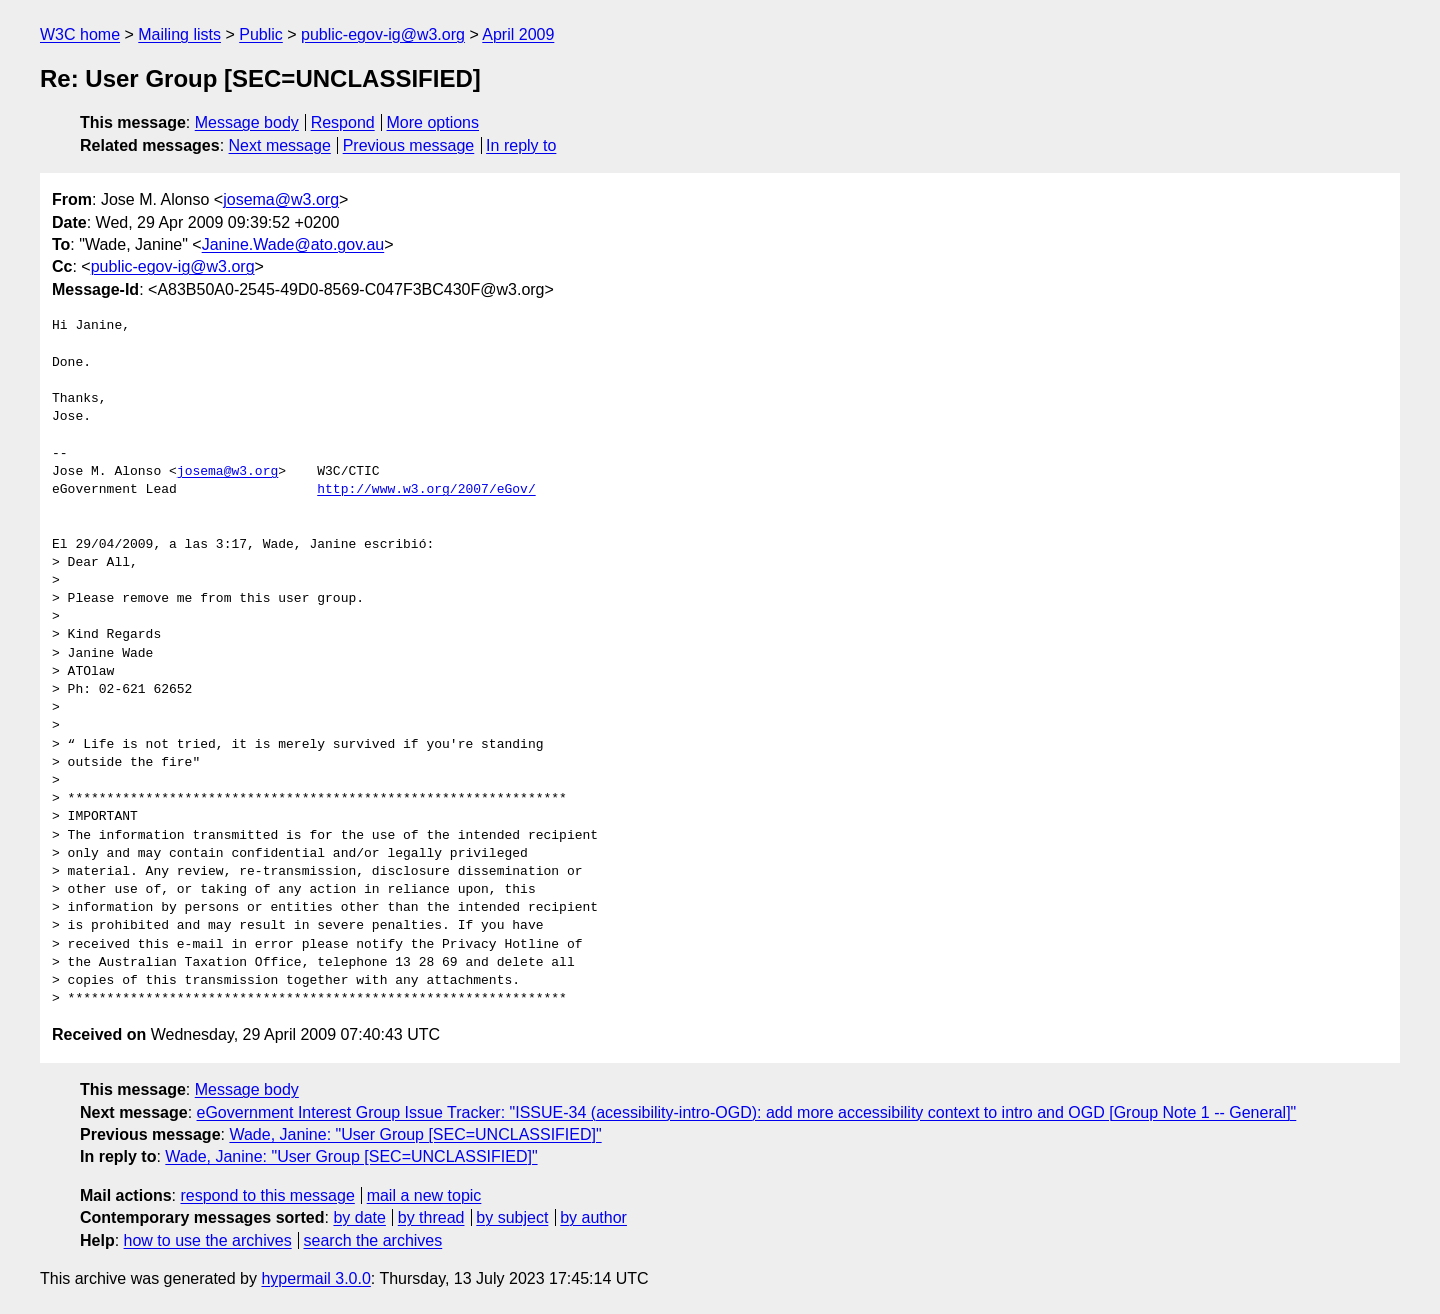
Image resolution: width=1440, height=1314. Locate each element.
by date (359, 1217)
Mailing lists (179, 34)
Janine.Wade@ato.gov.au (293, 244)
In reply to (521, 145)
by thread (431, 1217)
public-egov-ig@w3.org (383, 34)
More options (433, 122)
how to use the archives (208, 1240)
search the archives (373, 1240)
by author (593, 1217)
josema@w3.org (281, 199)
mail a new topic (424, 1195)
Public (261, 34)
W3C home (80, 34)
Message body (247, 122)
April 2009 (518, 34)
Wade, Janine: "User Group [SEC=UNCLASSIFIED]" (415, 1134)
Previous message (409, 145)
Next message (280, 145)
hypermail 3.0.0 (315, 1278)
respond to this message (267, 1195)
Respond (343, 122)
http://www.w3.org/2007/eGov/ (426, 490)
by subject (512, 1217)
